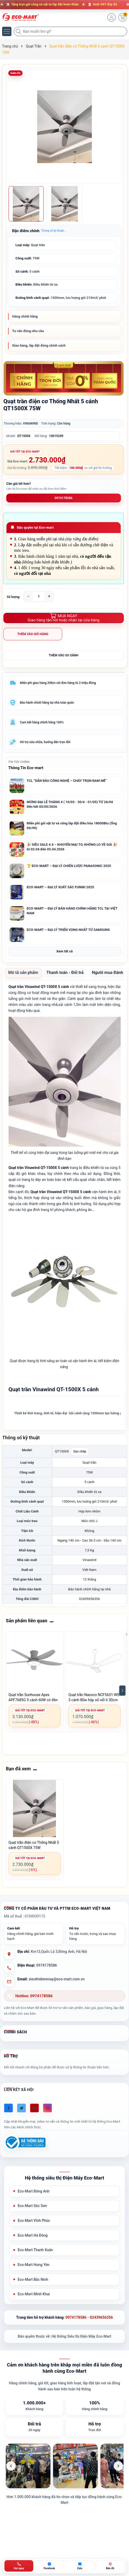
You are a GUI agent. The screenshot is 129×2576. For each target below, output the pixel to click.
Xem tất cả (64, 951)
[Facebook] (8, 2108)
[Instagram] (47, 2108)
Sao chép (79, 1451)
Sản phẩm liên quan (26, 1620)
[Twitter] (21, 2108)
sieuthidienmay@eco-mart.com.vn (57, 1979)
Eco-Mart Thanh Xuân (35, 2250)
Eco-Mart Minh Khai (34, 2294)
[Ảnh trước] (11, 2466)
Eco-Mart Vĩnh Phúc (34, 2220)
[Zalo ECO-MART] (79, 2566)
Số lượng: (13, 597)
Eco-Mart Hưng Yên (33, 2265)
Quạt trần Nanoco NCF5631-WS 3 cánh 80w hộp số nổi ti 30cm (93, 1697)
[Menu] (6, 31)
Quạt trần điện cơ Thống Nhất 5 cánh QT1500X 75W (34, 1845)
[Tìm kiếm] (19, 31)
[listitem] (28, 2466)
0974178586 (64, 498)
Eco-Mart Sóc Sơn (32, 2206)
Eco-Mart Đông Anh (33, 2191)
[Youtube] (34, 2108)
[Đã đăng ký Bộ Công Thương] (25, 2142)
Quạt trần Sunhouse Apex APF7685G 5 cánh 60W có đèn (33, 1697)
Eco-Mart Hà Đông (33, 2235)
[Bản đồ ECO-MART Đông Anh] (110, 2566)
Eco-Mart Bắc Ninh (33, 2279)
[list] (65, 2466)
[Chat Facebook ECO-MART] (49, 2566)
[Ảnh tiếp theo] (118, 2466)
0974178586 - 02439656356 (89, 2317)
